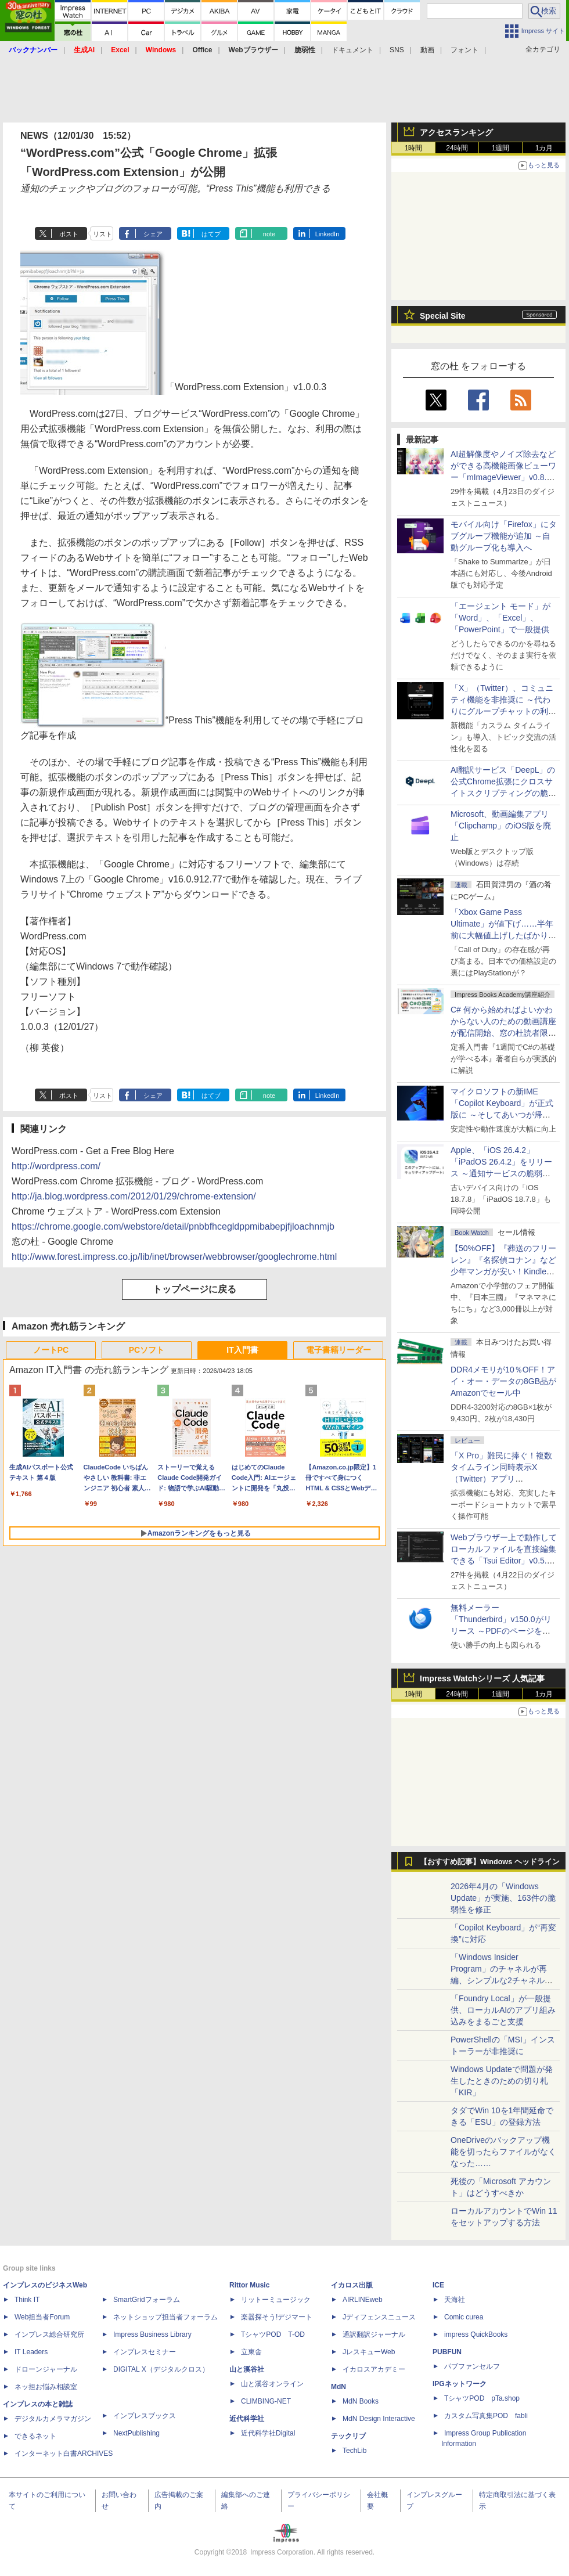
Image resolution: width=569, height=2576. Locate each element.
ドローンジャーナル (46, 2369)
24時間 (456, 148)
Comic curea (463, 2317)
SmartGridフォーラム (146, 2300)
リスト (102, 233)
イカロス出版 (352, 2285)
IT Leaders (31, 2352)
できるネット (35, 2436)
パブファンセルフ (472, 2366)
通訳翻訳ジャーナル (374, 2334)
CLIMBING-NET (266, 2401)
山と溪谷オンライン (272, 2384)
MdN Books (361, 2401)
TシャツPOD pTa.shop (482, 2398)
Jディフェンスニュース (379, 2317)
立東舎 (251, 2352)
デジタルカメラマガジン (53, 2419)
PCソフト (146, 1349)
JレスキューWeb (369, 2352)
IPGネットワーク (460, 2384)
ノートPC (51, 1349)
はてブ (211, 233)
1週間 (501, 148)
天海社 (454, 2300)
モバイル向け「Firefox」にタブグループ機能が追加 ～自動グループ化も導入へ (504, 536)
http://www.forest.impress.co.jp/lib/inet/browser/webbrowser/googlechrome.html (174, 1257)
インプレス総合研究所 (49, 2334)
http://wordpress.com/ (56, 1166)
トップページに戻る (194, 1289)
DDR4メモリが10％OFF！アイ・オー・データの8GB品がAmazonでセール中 (503, 1381)
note (269, 233)
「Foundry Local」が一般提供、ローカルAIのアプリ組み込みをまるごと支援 (503, 2010)
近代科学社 (246, 2419)
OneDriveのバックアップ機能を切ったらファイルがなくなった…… (503, 2151)
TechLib (354, 2451)
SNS (397, 50)
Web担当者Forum (42, 2317)
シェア (153, 233)
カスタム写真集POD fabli (486, 2416)
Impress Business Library (152, 2334)
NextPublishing (136, 2433)
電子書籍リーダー (338, 1349)
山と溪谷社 (246, 2369)
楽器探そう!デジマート (276, 2317)
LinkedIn (327, 233)
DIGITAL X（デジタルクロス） (161, 2369)
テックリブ (348, 2436)
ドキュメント (352, 50)
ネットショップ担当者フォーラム (165, 2317)
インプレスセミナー (144, 2352)
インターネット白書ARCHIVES (64, 2453)
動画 (427, 50)
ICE (438, 2285)
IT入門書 (242, 1349)
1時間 (414, 148)
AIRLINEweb (363, 2300)
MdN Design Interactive (379, 2419)
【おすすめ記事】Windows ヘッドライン (490, 1862)
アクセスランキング (456, 132)
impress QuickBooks (475, 2334)
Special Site (443, 315)
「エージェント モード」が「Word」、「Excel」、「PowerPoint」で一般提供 (500, 617)
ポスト (68, 233)
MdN (338, 2387)
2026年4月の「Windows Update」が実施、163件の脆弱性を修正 (503, 1898)
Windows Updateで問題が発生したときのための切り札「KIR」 (502, 2081)
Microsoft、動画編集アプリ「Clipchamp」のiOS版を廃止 (501, 825)
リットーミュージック (276, 2300)
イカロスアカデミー (374, 2369)
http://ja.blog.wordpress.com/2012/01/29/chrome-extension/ (134, 1196)
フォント (464, 50)
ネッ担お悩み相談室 (46, 2387)
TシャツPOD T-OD (273, 2334)
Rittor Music (249, 2285)
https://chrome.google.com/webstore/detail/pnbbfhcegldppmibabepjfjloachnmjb (173, 1226)
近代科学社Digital (268, 2433)
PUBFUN (447, 2352)
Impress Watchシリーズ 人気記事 (482, 1678)
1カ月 (544, 148)
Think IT (27, 2300)
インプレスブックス (144, 2416)
